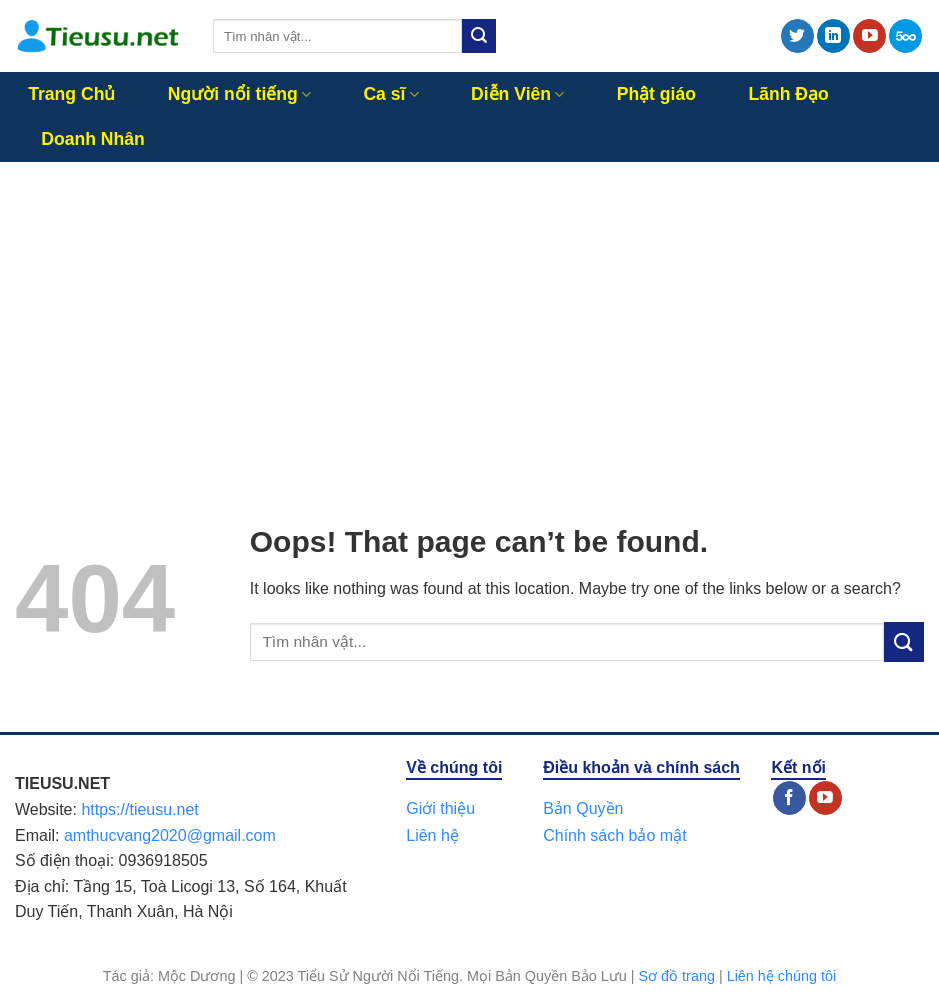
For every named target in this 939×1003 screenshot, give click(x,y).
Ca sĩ (390, 94)
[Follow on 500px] (905, 36)
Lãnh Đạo (788, 94)
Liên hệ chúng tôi (782, 976)
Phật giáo (656, 94)
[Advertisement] (469, 312)
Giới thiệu (440, 808)
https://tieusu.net (139, 809)
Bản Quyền (583, 808)
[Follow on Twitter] (797, 36)
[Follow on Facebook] (789, 798)
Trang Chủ (71, 94)
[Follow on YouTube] (869, 36)
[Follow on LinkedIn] (833, 36)
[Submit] (479, 36)
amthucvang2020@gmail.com (170, 835)
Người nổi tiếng (239, 94)
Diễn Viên (517, 94)
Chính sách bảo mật (614, 835)
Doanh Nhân (93, 139)
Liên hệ (432, 835)
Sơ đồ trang (677, 976)
